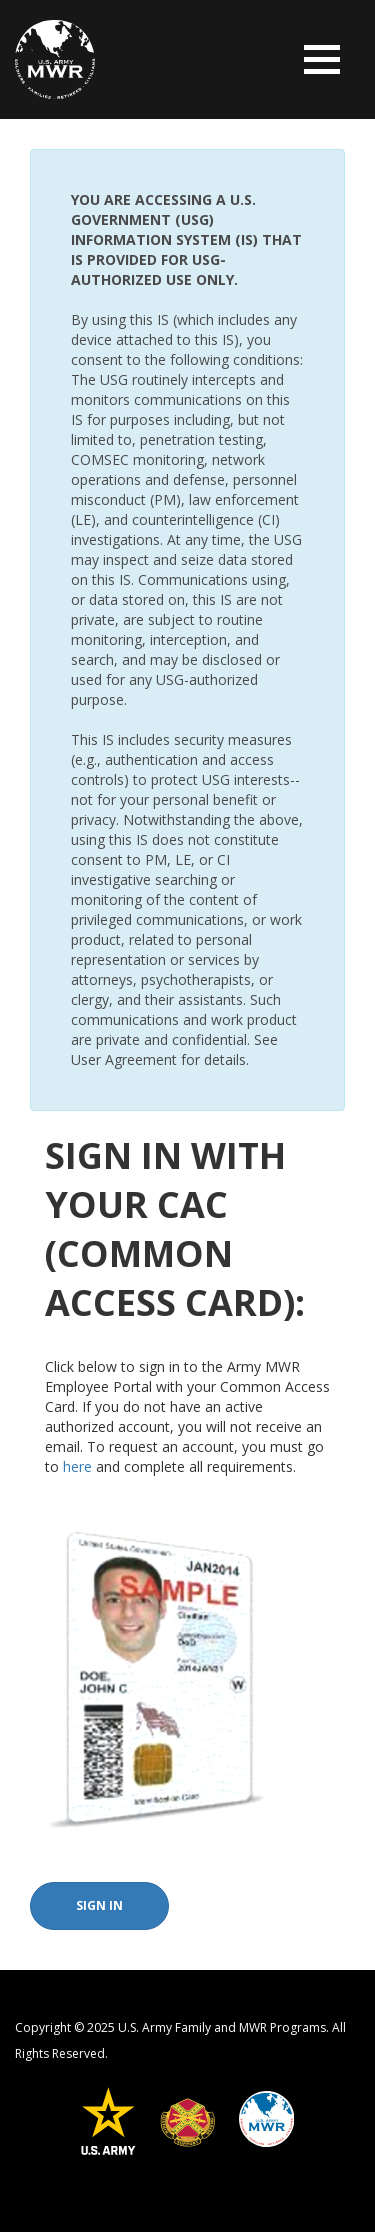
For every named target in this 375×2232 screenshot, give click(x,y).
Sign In (99, 1905)
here (77, 1466)
